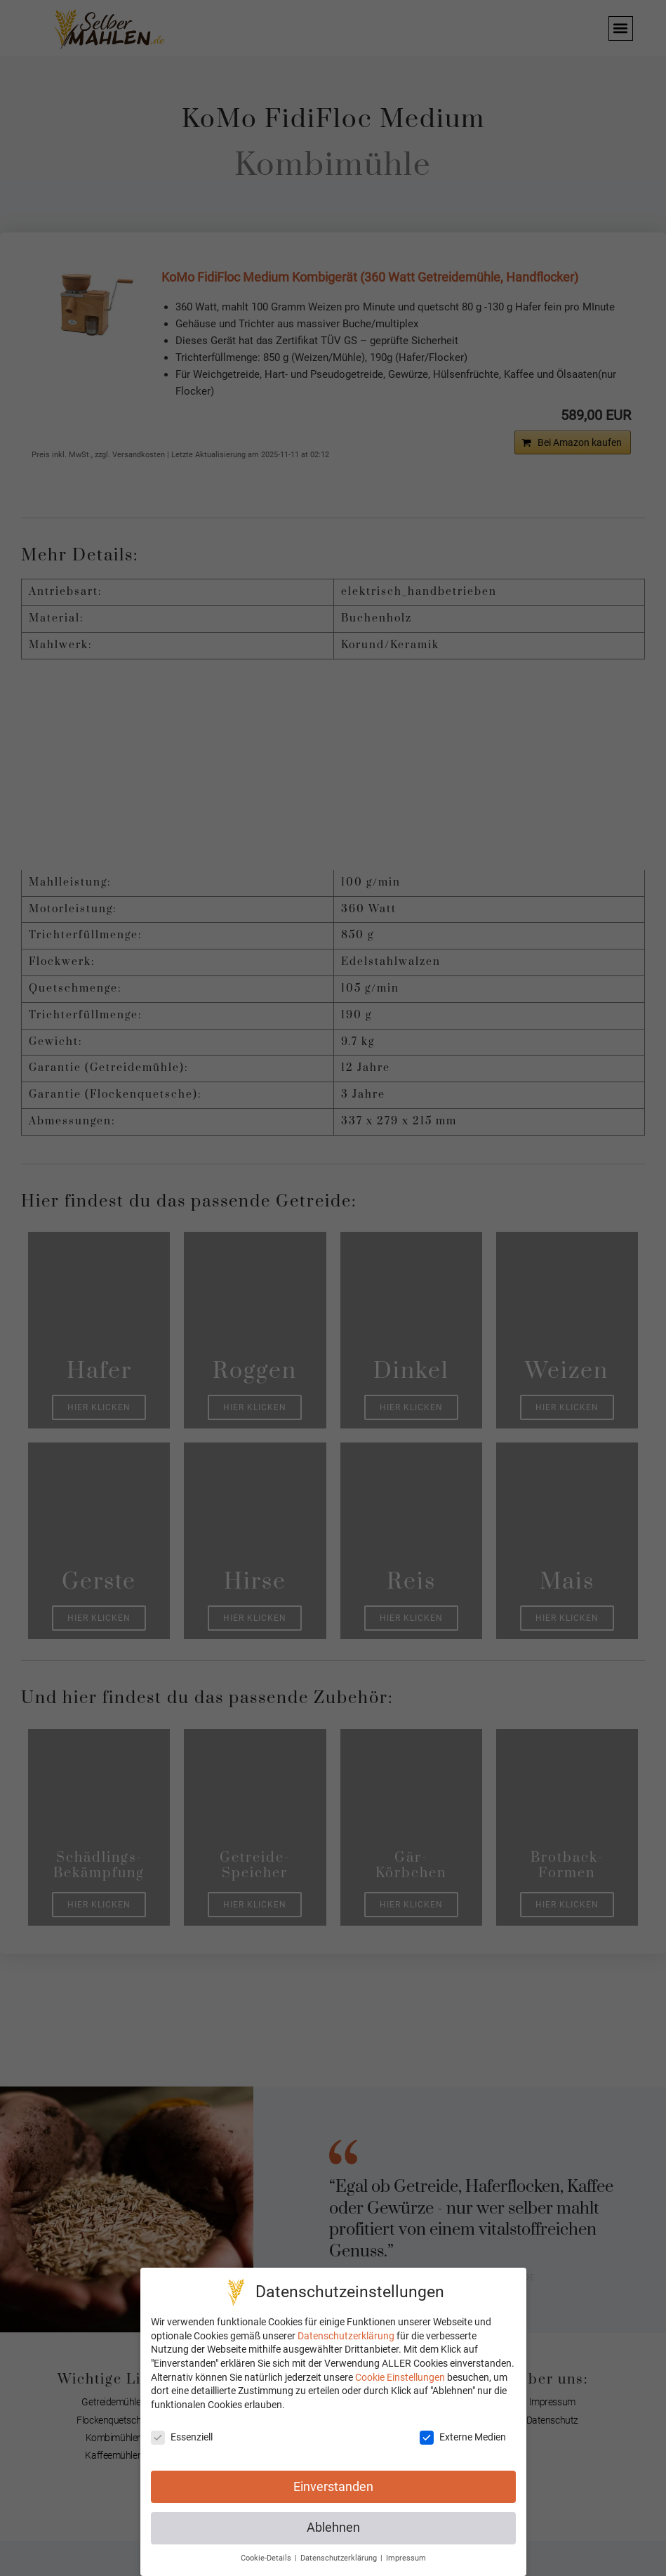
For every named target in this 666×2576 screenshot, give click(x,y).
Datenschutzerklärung (346, 2335)
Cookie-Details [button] (267, 2558)
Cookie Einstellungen (400, 2377)
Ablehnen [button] (333, 2528)
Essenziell (182, 2437)
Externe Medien (463, 2437)
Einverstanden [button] (333, 2487)
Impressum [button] (406, 2558)
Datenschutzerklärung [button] (339, 2558)
